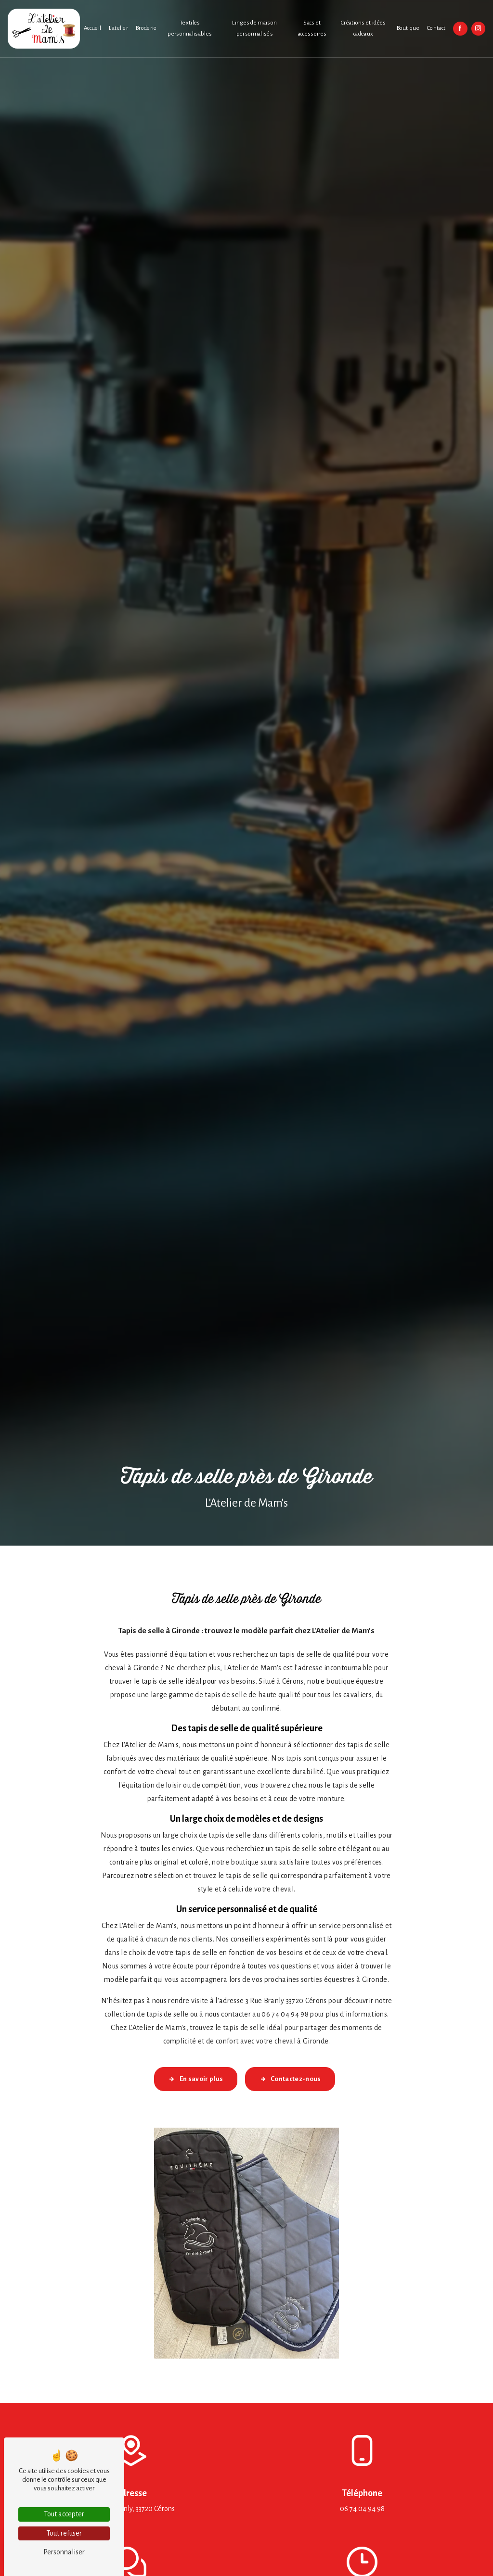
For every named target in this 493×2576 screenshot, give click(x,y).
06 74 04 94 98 (362, 2509)
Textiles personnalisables (190, 28)
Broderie (146, 28)
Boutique (408, 28)
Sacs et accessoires (312, 28)
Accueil (92, 28)
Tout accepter (64, 2514)
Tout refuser (64, 2533)
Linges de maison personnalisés (254, 28)
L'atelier (118, 28)
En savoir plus (195, 2079)
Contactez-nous (290, 2079)
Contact (436, 28)
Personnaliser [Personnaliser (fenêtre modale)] (64, 2552)
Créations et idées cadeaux (363, 28)
